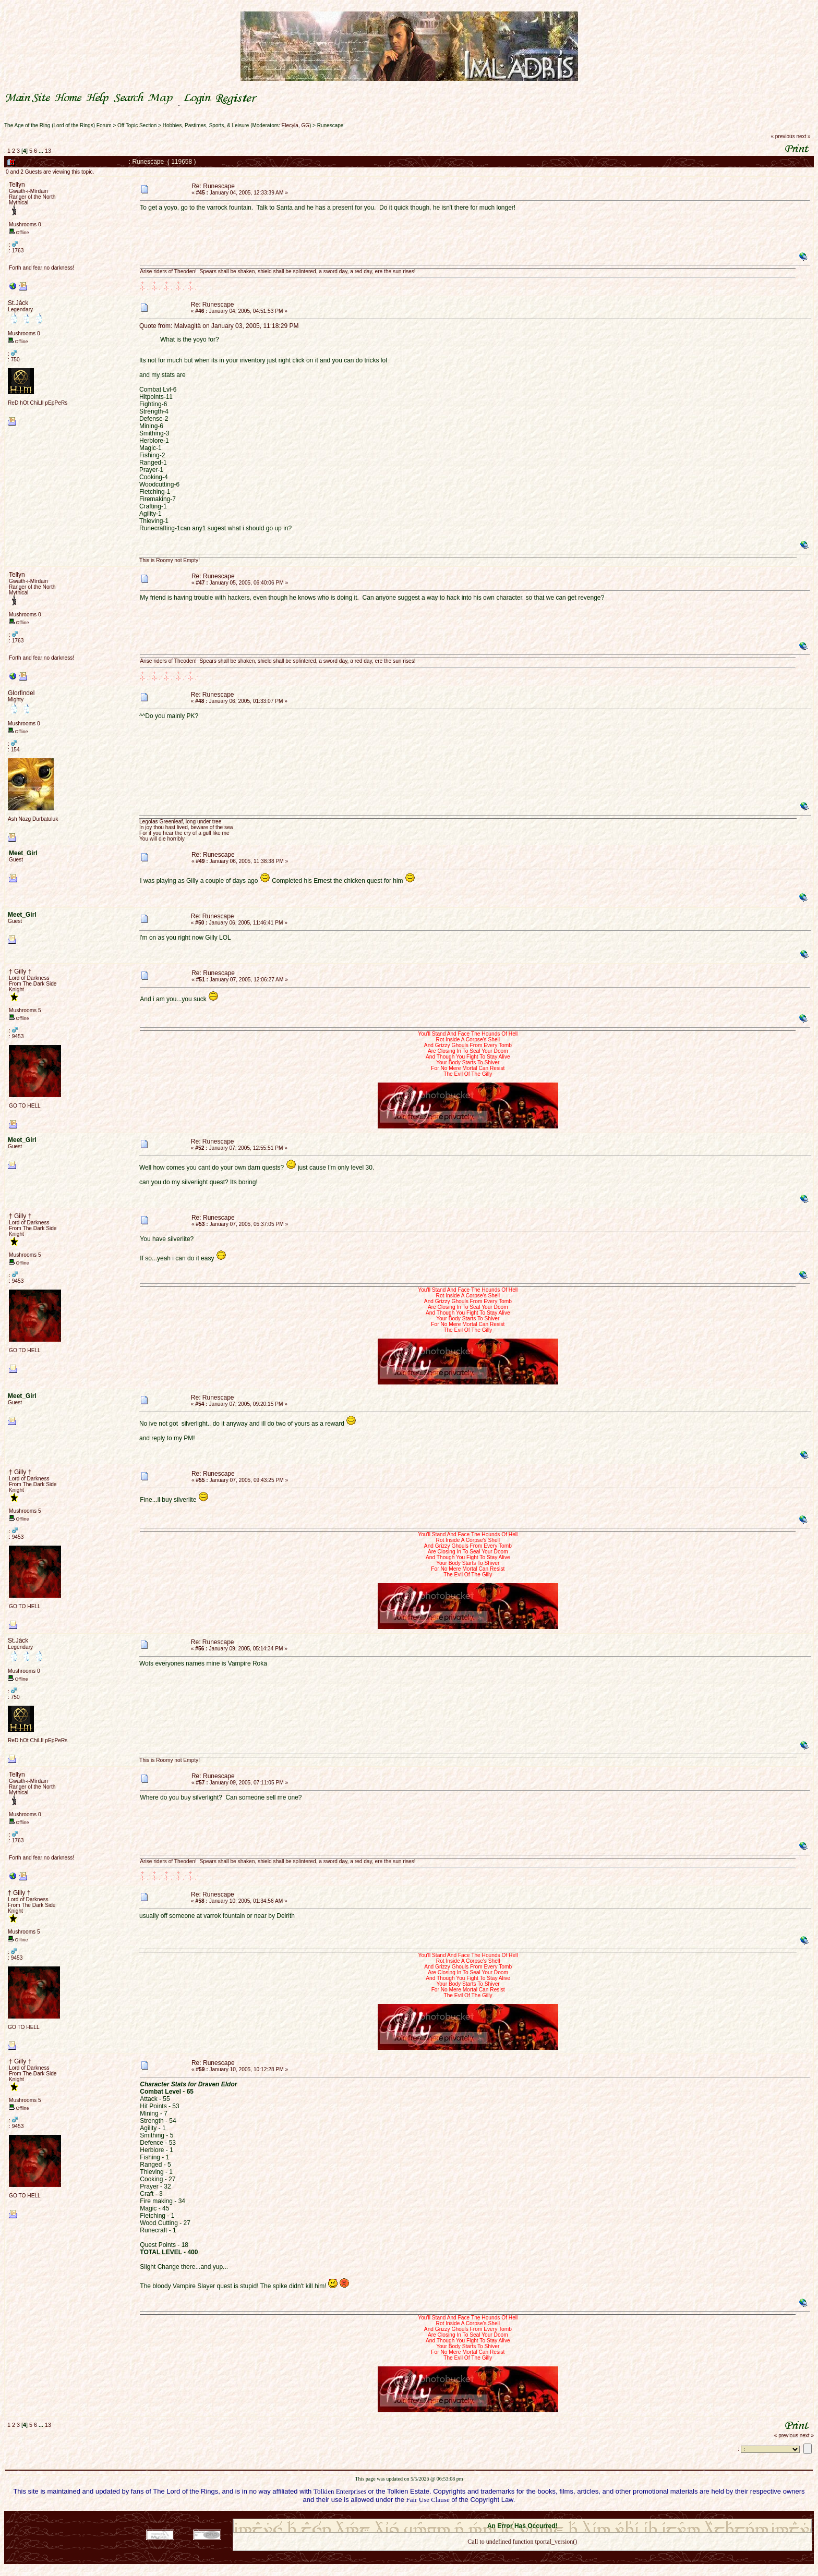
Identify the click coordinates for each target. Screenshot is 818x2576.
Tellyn (17, 184)
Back (522, 2555)
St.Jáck (18, 303)
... (42, 151)
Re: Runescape (213, 186)
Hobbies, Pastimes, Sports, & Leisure (206, 125)
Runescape (330, 125)
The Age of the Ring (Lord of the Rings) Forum (58, 125)
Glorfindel (21, 693)
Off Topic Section (137, 125)
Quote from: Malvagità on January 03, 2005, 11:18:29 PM (219, 326)
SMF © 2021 (516, 2515)
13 (48, 151)
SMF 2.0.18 (478, 2515)
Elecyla (290, 125)
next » (803, 136)
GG (305, 125)
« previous (783, 136)
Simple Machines (559, 2515)
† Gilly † (20, 971)
